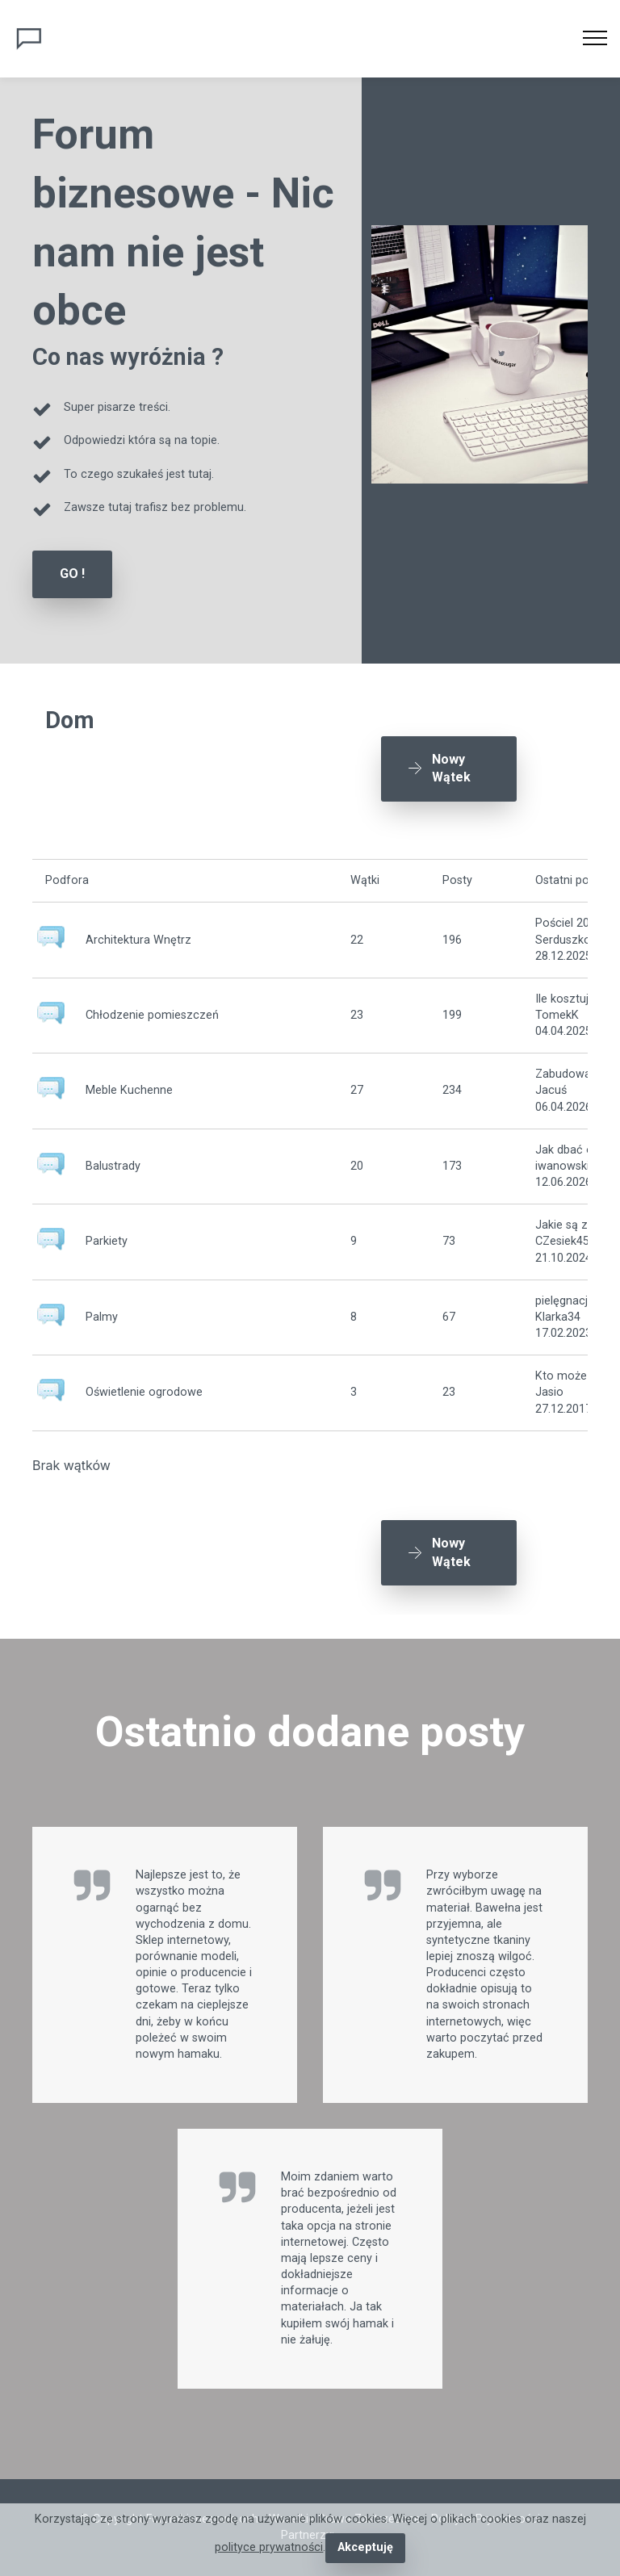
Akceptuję (365, 2547)
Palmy (102, 1317)
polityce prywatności (269, 2547)
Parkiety (107, 1241)
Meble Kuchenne (129, 1090)
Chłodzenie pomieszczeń (152, 1015)
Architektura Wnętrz (138, 940)
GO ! (72, 573)
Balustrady (113, 1166)
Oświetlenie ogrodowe (144, 1392)
